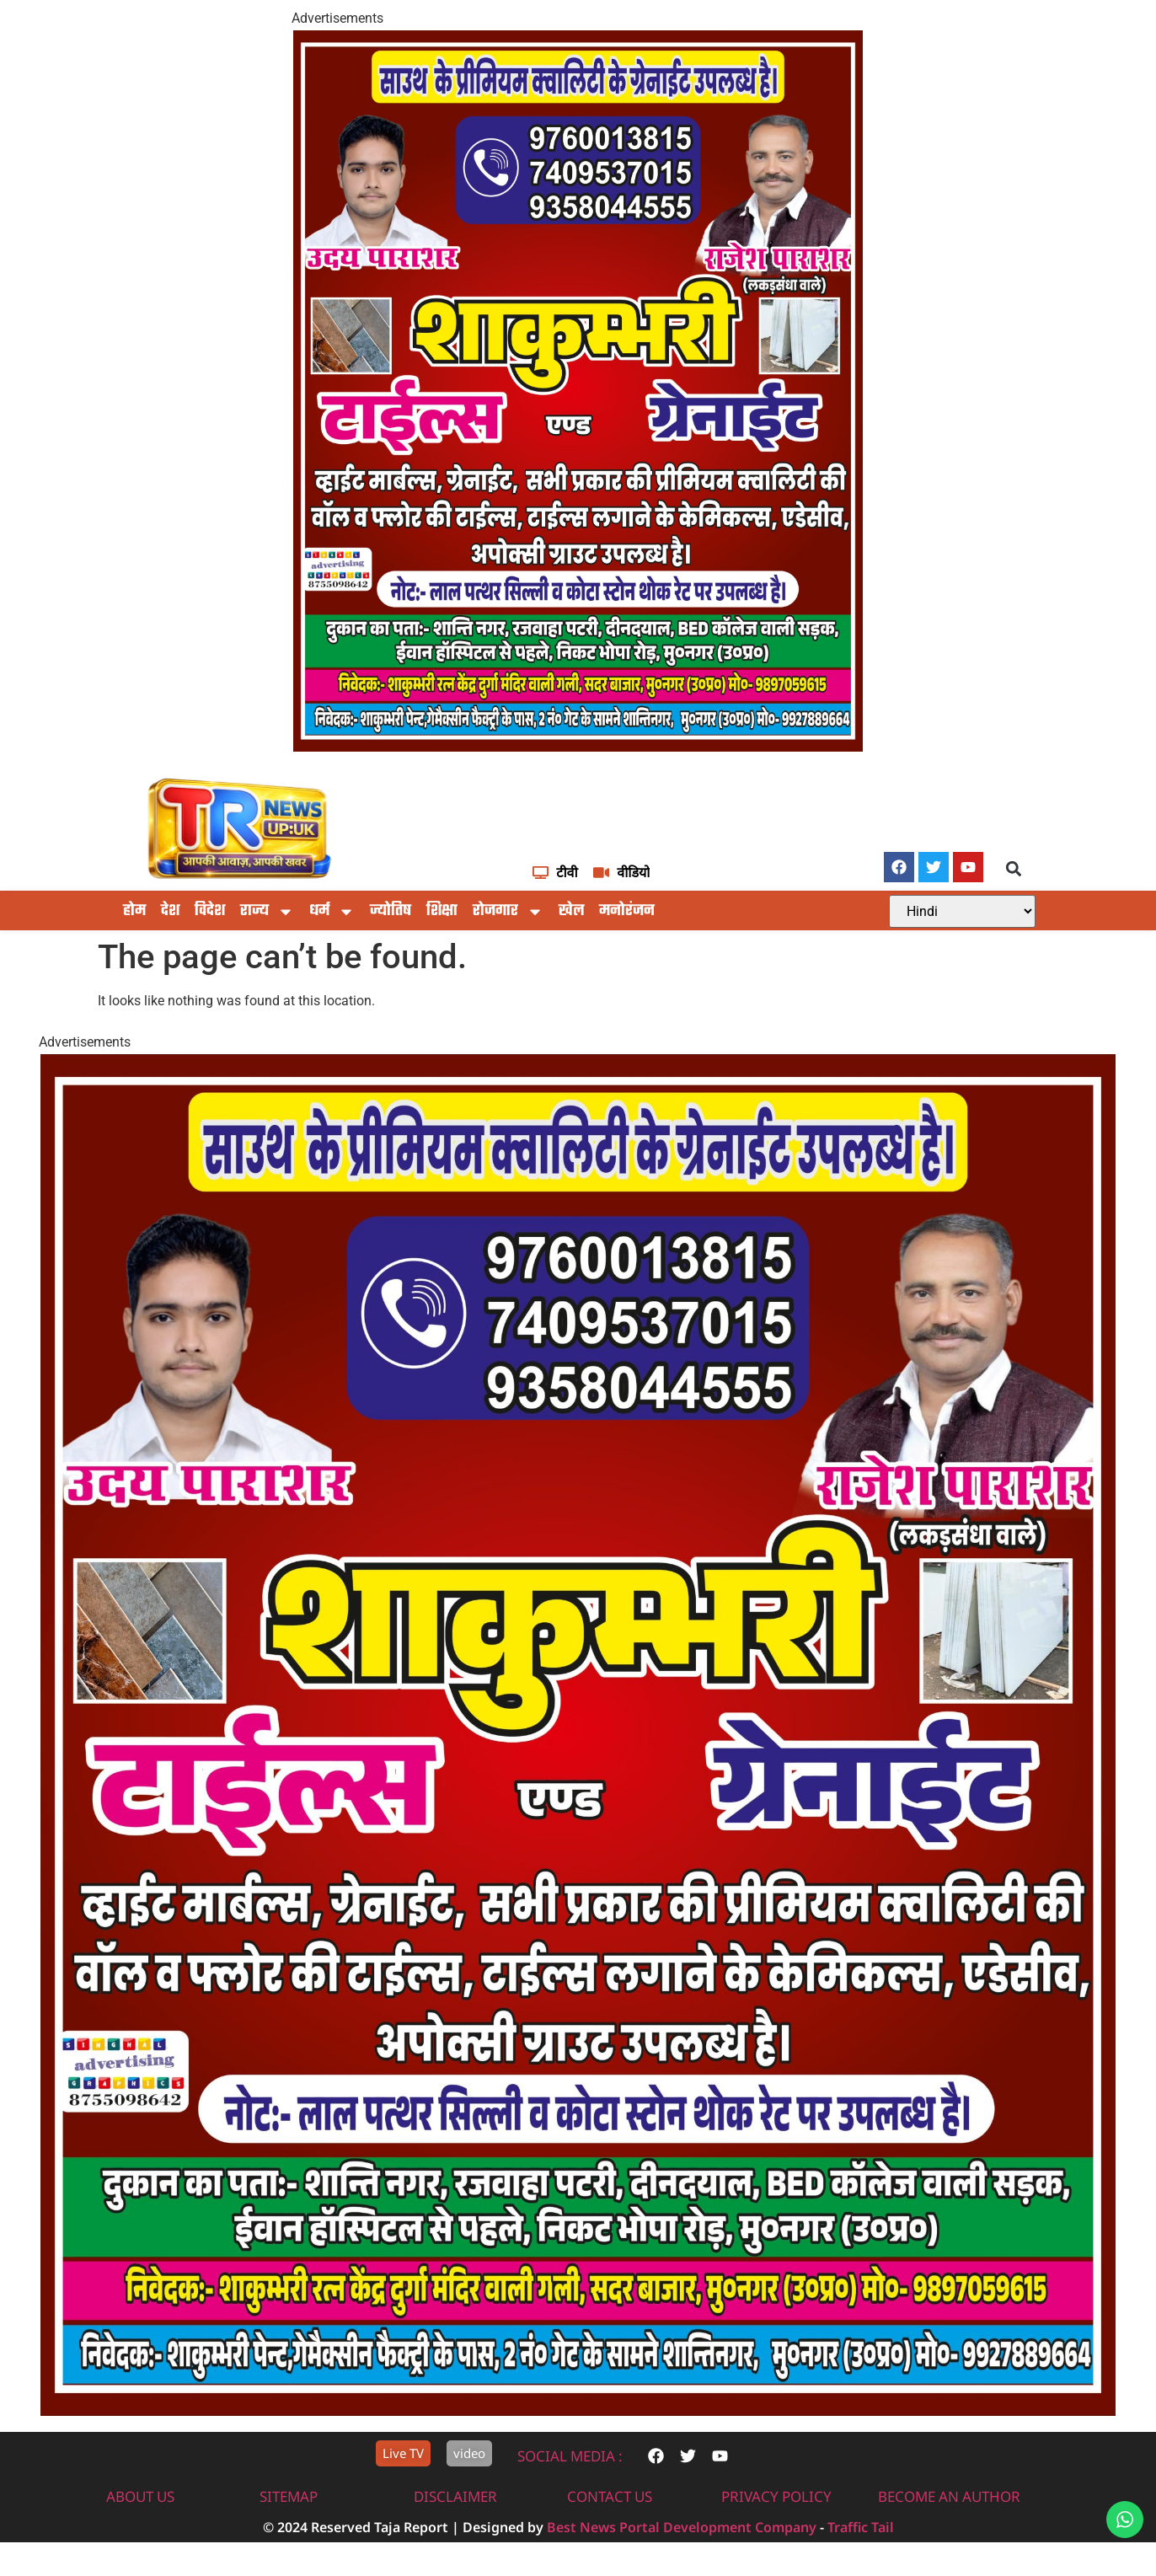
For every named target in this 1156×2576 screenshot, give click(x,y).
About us (140, 2496)
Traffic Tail (860, 2527)
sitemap (289, 2496)
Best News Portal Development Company (681, 2527)
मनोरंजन (627, 911)
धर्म (332, 912)
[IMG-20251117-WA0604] (578, 747)
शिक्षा (442, 911)
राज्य (267, 912)
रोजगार (508, 912)
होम (134, 911)
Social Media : (570, 2456)
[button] (1014, 868)
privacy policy (776, 2496)
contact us (609, 2496)
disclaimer (455, 2496)
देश (170, 911)
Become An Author (949, 2496)
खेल (571, 911)
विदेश (210, 911)
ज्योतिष (390, 911)
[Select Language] (962, 911)
